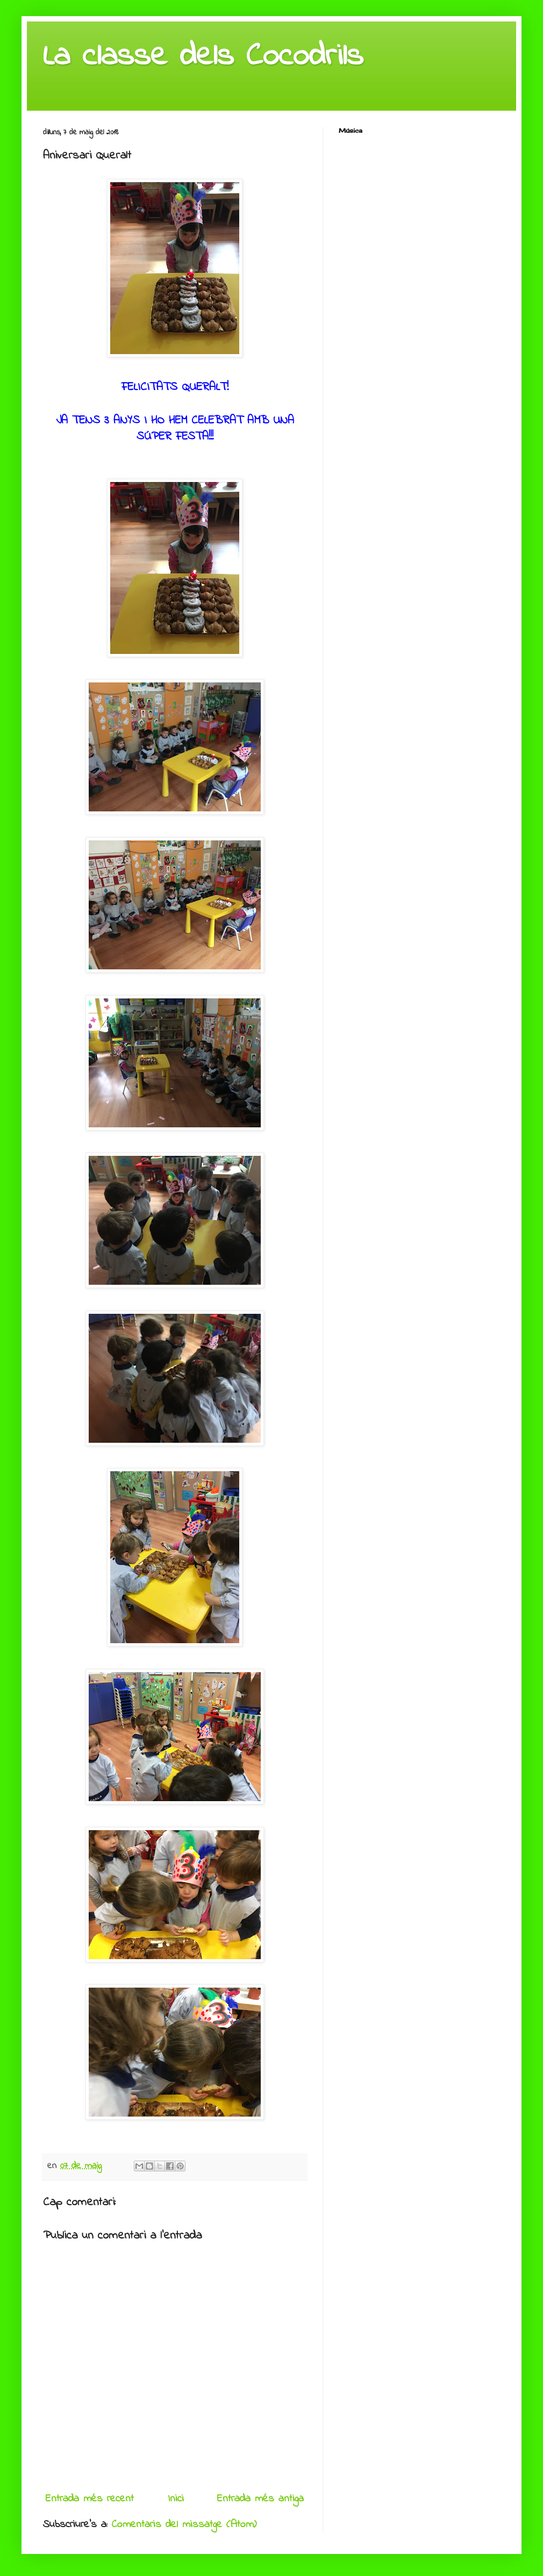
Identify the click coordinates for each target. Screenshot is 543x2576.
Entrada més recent (90, 2499)
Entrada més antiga (260, 2499)
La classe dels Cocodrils (203, 56)
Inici (176, 2499)
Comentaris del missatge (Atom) (184, 2524)
